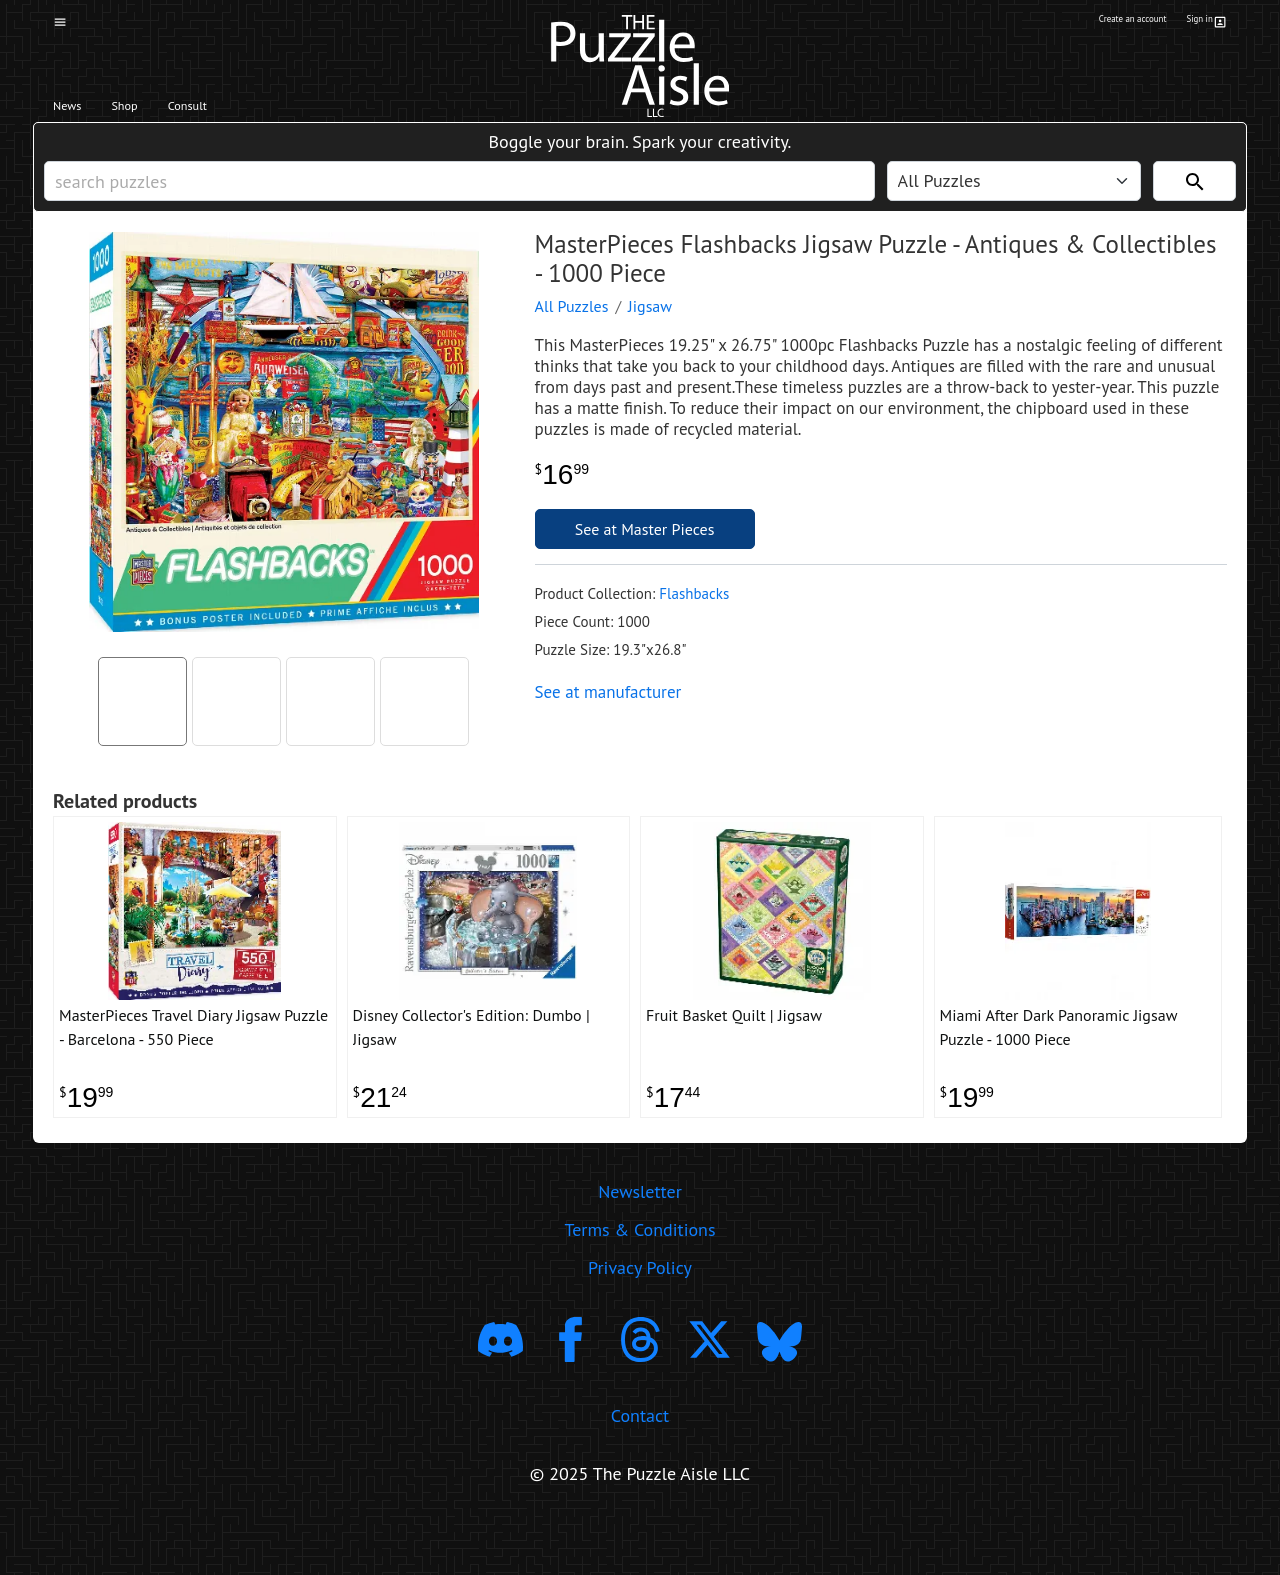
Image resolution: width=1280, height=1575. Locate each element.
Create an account (1099, 23)
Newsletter (640, 1243)
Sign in (1203, 23)
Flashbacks (694, 623)
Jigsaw (650, 336)
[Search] (1194, 201)
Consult (247, 111)
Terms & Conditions (639, 1281)
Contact (640, 1467)
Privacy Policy (640, 1319)
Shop (157, 111)
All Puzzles (572, 336)
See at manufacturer (608, 722)
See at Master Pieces (645, 559)
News (78, 111)
